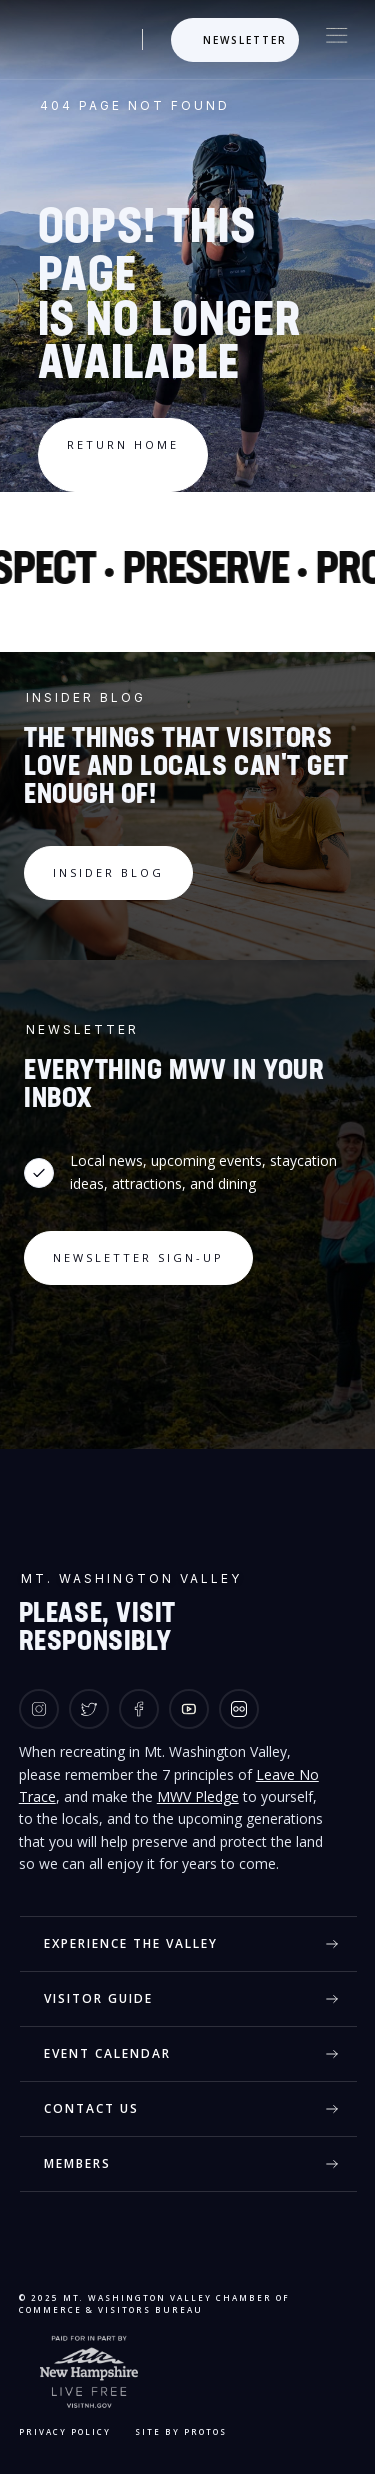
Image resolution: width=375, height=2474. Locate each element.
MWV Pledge (198, 1796)
